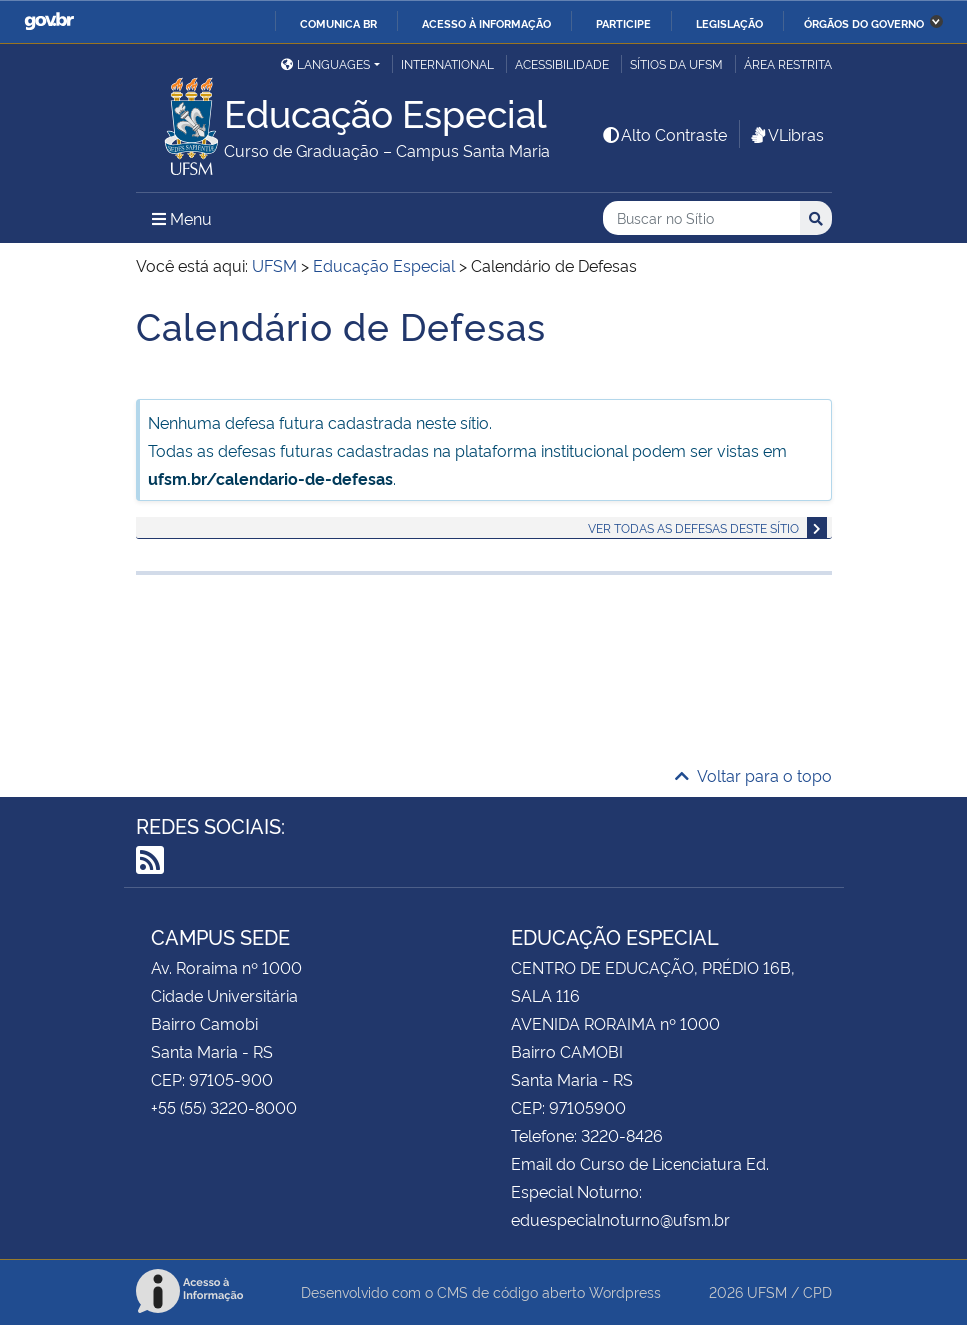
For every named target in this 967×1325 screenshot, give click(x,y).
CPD (817, 1291)
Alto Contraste (664, 134)
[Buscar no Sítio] (701, 218)
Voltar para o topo (753, 775)
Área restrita (788, 63)
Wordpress (625, 1291)
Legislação (729, 23)
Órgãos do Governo (864, 23)
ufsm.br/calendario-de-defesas (270, 478)
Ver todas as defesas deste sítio (693, 527)
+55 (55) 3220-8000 (224, 1107)
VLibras (786, 134)
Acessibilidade (562, 63)
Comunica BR (338, 23)
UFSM (767, 1291)
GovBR (49, 21)
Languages (325, 63)
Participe (623, 23)
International (447, 63)
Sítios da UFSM (676, 63)
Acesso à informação (486, 23)
